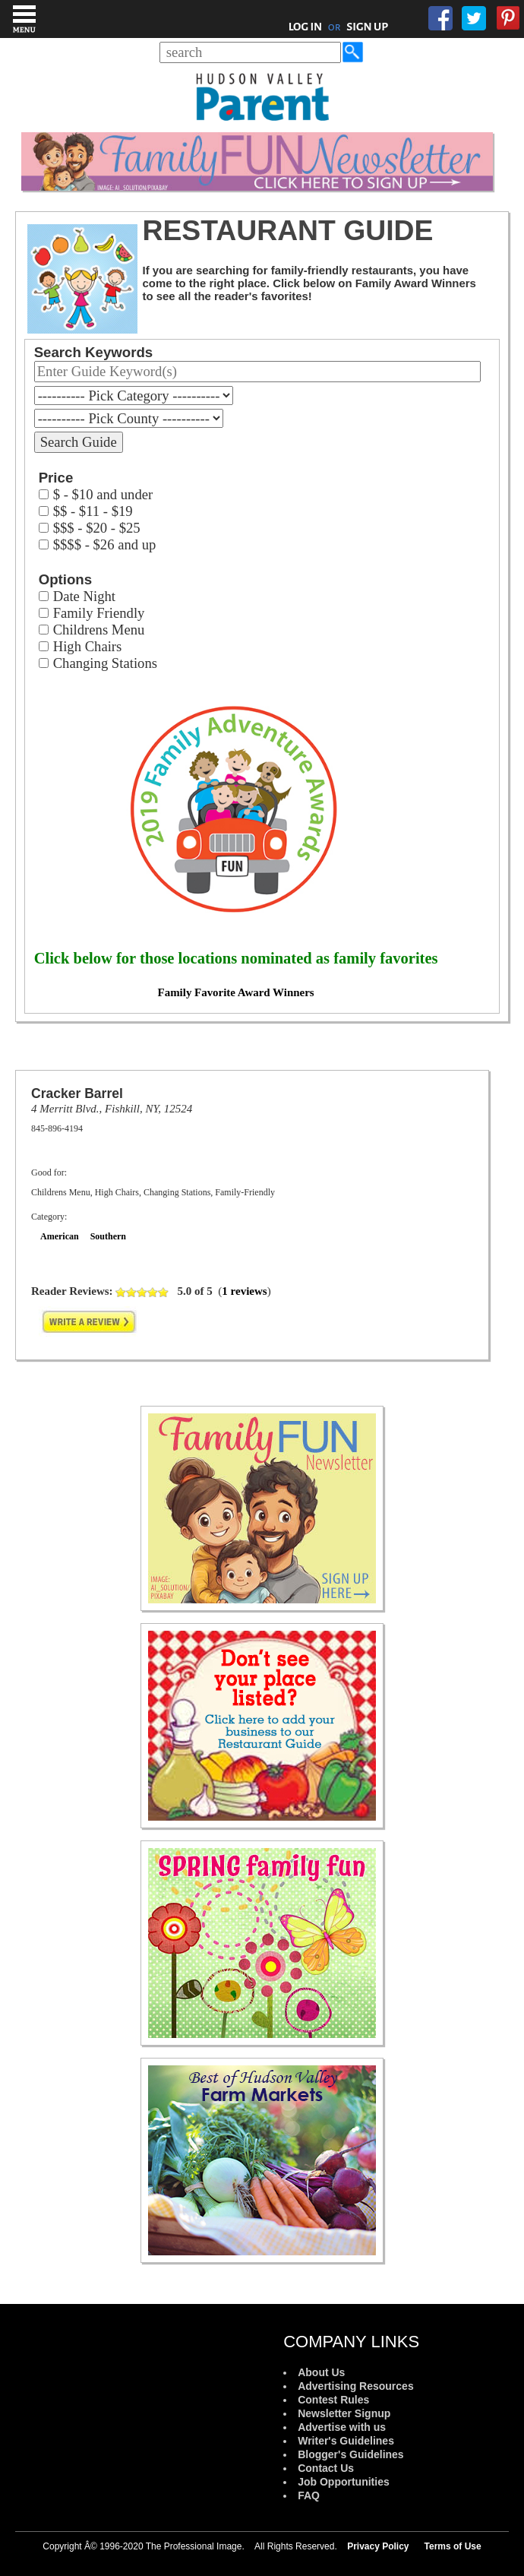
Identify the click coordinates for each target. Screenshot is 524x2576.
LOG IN (306, 27)
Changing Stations (105, 663)
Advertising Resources (356, 2386)
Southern (108, 1236)
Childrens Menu (99, 630)
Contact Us (326, 2468)
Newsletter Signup (344, 2413)
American (59, 1236)
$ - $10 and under (103, 494)
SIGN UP (367, 27)
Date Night (84, 596)
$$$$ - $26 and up (104, 544)
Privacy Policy (378, 2546)
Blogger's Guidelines (350, 2454)
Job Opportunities (344, 2482)
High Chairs (87, 646)
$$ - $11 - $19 (93, 511)
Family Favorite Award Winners (236, 992)
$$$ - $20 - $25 (96, 528)
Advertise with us (342, 2427)
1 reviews (244, 1291)
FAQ (309, 2495)
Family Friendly (99, 613)
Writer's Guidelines (346, 2441)
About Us (321, 2372)
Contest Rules (333, 2400)
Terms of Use (453, 2546)
